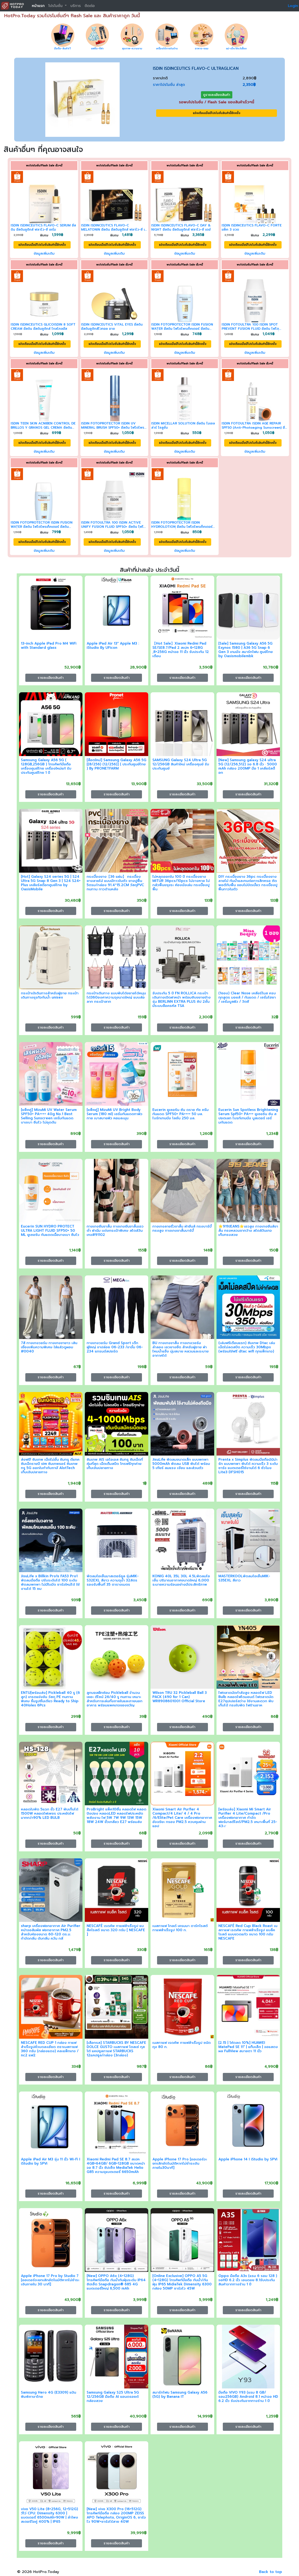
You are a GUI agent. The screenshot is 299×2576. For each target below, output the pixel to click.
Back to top (270, 2572)
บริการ (75, 6)
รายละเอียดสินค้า (51, 677)
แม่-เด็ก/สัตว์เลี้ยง (236, 48)
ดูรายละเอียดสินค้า (216, 94)
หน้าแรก (38, 6)
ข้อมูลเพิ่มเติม (44, 253)
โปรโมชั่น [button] (56, 6)
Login (293, 6)
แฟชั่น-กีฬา (97, 48)
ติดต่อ (90, 6)
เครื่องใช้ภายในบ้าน (167, 48)
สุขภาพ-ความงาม (132, 48)
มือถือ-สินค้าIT (62, 48)
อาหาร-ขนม (201, 48)
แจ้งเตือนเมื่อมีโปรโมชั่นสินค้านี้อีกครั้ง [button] (216, 113)
